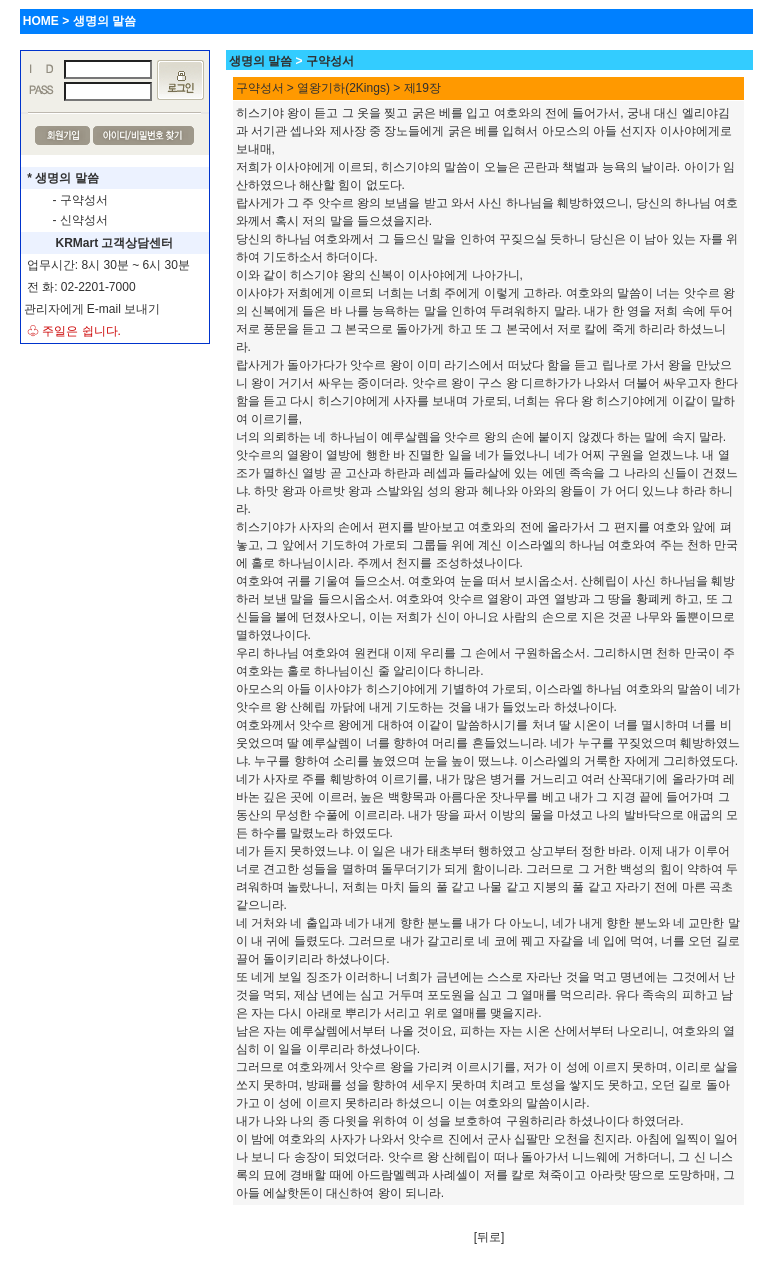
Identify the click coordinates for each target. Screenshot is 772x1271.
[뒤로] (489, 1237)
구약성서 (330, 61)
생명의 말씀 (260, 61)
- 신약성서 (80, 220)
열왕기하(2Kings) (343, 88)
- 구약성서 (80, 200)
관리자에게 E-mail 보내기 (92, 309)
